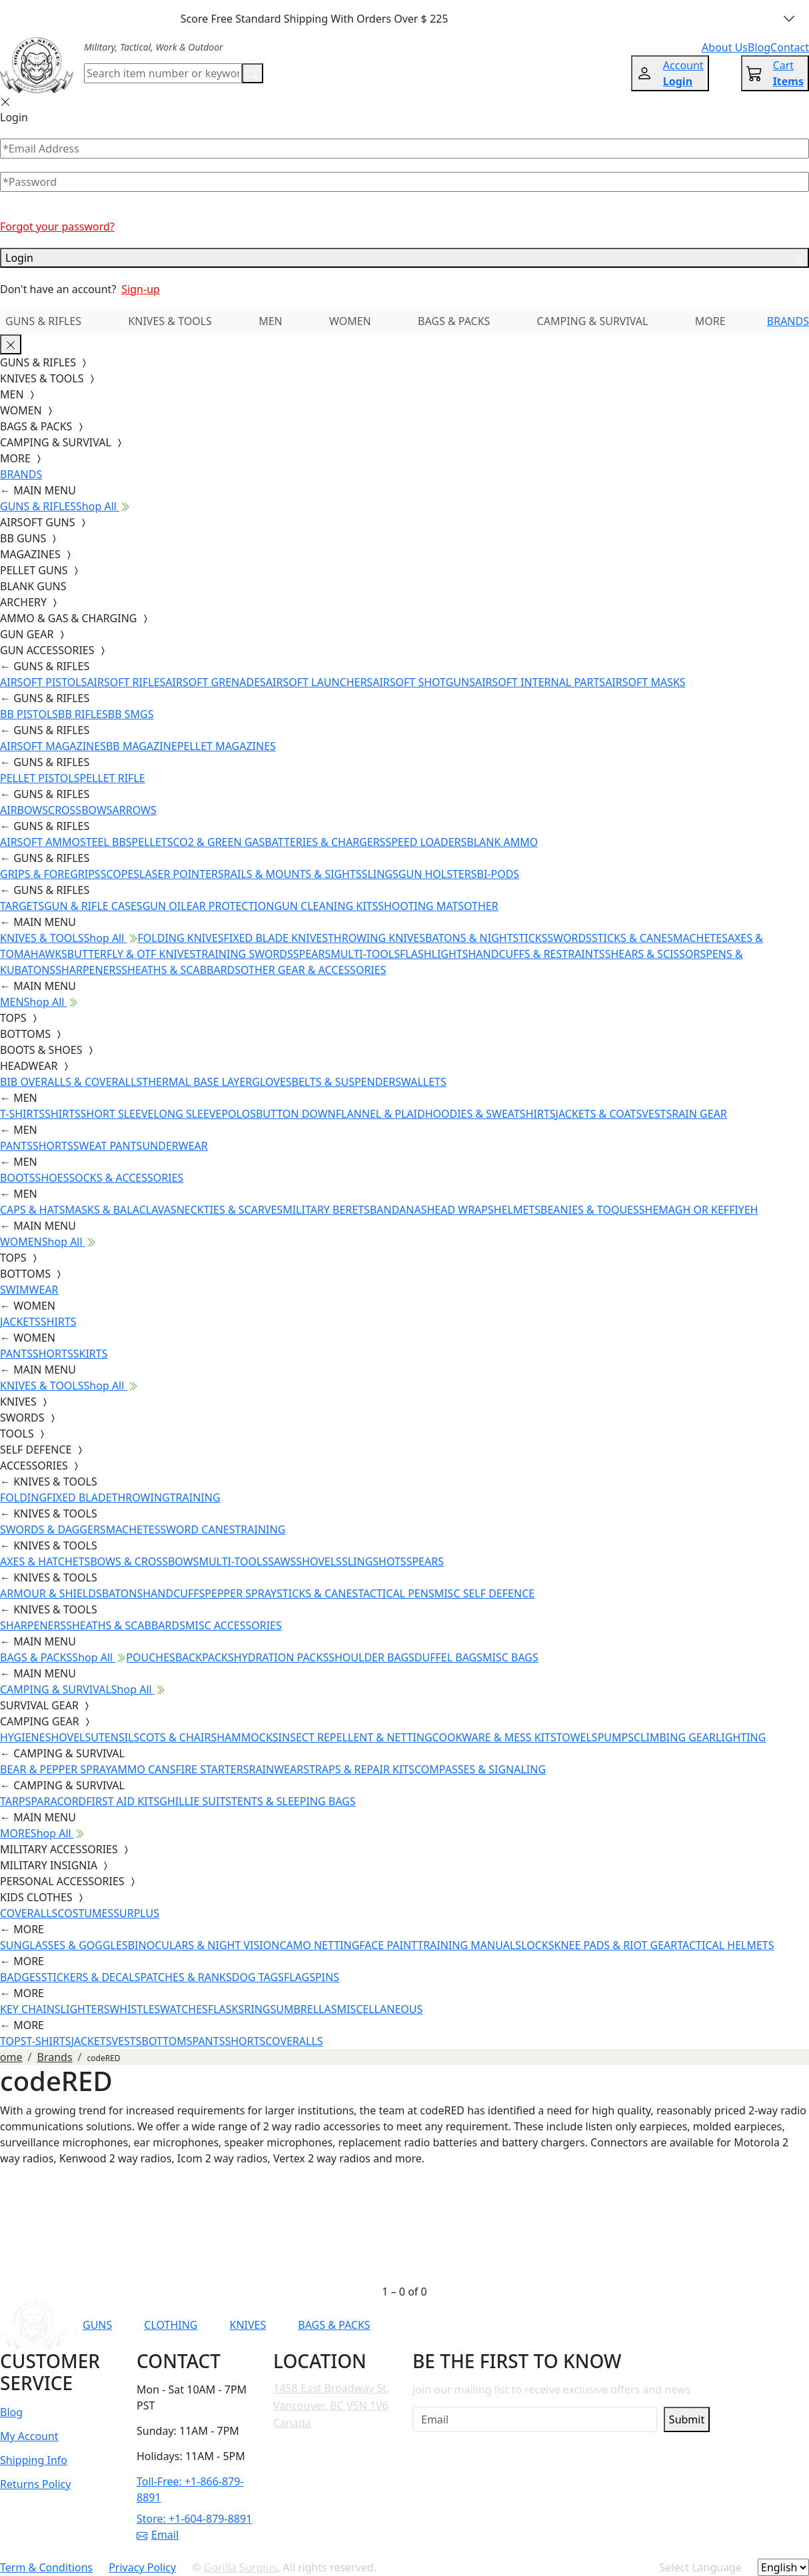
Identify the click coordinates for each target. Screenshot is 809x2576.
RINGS (260, 2009)
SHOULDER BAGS (371, 1657)
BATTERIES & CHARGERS (325, 842)
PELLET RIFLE (112, 778)
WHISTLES (134, 2009)
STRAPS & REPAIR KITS (358, 1769)
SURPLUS (136, 1913)
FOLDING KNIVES (181, 938)
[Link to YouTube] (520, 2325)
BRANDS (788, 321)
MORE (710, 321)
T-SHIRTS (22, 1113)
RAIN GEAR (699, 1113)
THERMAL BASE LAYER (197, 1081)
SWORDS (569, 938)
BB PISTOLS (29, 714)
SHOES (52, 1177)
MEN (271, 321)
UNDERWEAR (174, 1145)
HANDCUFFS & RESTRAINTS (536, 954)
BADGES (20, 1977)
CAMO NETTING (319, 1945)
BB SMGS (131, 714)
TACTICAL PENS (396, 1593)
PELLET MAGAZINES (226, 746)
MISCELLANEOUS (380, 2009)
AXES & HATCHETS (45, 1561)
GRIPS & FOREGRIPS (50, 874)
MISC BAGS (510, 1657)
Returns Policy (35, 2484)
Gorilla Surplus (240, 2567)
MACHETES (700, 938)
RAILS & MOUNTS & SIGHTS (293, 874)
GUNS (97, 2325)
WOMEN (350, 321)
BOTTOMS (167, 2041)
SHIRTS (63, 1113)
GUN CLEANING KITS (326, 906)
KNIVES (247, 2325)
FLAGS (299, 1977)
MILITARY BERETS (326, 1209)
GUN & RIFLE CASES (93, 906)
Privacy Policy (142, 2567)
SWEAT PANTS (108, 1145)
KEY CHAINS (30, 2009)
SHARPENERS (88, 970)
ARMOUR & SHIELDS (51, 1593)
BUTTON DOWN (296, 1113)
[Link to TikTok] (618, 2325)
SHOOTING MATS (421, 906)
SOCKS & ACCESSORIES (126, 1177)
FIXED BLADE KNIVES (276, 938)
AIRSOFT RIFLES (126, 682)
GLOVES (271, 1081)
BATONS (122, 1593)
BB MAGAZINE (141, 746)
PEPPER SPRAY (241, 1593)
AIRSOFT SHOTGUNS (424, 682)
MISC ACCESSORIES (233, 1625)
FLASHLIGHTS (434, 954)
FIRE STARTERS (212, 1769)
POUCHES (150, 1657)
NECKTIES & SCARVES (230, 1209)
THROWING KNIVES (376, 938)
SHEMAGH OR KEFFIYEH (698, 1209)
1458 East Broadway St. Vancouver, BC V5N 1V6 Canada (331, 2405)
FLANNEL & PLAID (380, 1113)
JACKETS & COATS (599, 1113)
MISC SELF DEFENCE (484, 1593)
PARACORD (58, 1801)
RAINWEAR (276, 1769)
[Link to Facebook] (552, 2325)
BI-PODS (498, 874)
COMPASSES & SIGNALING (480, 1769)
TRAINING (195, 1497)
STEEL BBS (106, 842)
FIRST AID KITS (122, 1801)
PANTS (16, 1145)
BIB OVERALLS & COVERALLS (71, 1081)
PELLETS (152, 842)
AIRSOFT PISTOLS (43, 682)
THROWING (141, 1497)
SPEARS (312, 954)
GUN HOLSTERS (438, 874)
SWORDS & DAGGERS (53, 1529)
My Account (29, 2436)
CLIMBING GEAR (675, 1737)
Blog (11, 2412)
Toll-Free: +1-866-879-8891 (190, 2489)
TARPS (15, 1801)
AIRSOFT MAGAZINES (53, 746)
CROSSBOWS (80, 810)
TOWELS (577, 1737)
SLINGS (380, 874)
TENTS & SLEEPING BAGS (293, 1801)
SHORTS (53, 1145)
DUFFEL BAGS (448, 1657)
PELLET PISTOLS (39, 778)
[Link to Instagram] (585, 2325)
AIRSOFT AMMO (40, 842)
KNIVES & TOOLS (170, 321)
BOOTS (17, 1177)
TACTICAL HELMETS (725, 1945)
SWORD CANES (198, 1529)
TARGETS (22, 906)
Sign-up (140, 289)
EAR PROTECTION (231, 906)
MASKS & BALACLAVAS (120, 1209)
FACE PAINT (388, 1945)
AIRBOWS (24, 810)
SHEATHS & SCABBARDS (181, 970)
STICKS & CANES (632, 938)
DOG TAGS (258, 1977)
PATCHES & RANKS (186, 1977)
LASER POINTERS (181, 874)
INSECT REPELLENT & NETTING (355, 1737)
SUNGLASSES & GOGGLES (64, 1945)
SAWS (282, 1561)
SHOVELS (319, 1561)
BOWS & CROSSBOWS (144, 1561)
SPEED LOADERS (425, 842)
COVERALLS (28, 1913)
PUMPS (616, 1737)
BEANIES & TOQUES (589, 1209)
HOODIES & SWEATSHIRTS (490, 1113)
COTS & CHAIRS (178, 1737)
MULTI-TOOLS (365, 954)
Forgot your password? (57, 226)
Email (158, 2534)
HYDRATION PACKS (281, 1657)
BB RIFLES (83, 714)
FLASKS (226, 2009)
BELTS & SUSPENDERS (346, 1081)
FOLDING (23, 1497)
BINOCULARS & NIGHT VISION (204, 1945)
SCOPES (120, 874)
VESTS (657, 1113)
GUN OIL (165, 906)
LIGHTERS (85, 2009)
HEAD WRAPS (459, 1209)
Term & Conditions (46, 2567)
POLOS (238, 1113)
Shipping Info (33, 2460)
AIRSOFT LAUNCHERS (319, 682)
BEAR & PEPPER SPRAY (55, 1769)
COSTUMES (85, 1913)
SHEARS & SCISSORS (655, 954)
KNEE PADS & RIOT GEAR (616, 1945)
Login (404, 258)
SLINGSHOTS (374, 1561)
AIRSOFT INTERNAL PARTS (540, 682)
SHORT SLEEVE (117, 1113)
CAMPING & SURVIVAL (592, 321)
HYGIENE (22, 1737)
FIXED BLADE (79, 1497)
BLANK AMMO (502, 842)
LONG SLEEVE (187, 1113)
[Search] (163, 73)
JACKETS (20, 1321)
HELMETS (517, 1209)
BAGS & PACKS (454, 321)
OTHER (481, 906)
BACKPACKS (204, 1657)
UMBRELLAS (306, 2009)
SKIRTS (90, 1353)
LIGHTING (741, 1737)
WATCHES (184, 2009)
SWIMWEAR (29, 1289)
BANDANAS (398, 1209)
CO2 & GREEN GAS (219, 842)
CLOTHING (170, 2325)
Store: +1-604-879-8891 (194, 2518)
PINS (327, 1977)
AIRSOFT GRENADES (215, 682)
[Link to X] (650, 2325)
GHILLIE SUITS (195, 1801)
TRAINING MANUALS (469, 1945)
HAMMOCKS (247, 1737)
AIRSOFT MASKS (645, 682)
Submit (686, 2419)
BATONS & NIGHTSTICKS (486, 938)
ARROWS (135, 810)
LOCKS (537, 1945)
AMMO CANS (143, 1769)
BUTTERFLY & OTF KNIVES (131, 954)
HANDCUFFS (174, 1593)
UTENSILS (115, 1737)
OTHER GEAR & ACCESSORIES (313, 970)
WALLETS (423, 1081)
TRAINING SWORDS (244, 954)
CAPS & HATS (32, 1209)
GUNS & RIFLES (43, 321)
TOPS (13, 2041)
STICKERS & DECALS (91, 1977)
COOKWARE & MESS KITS (494, 1737)
